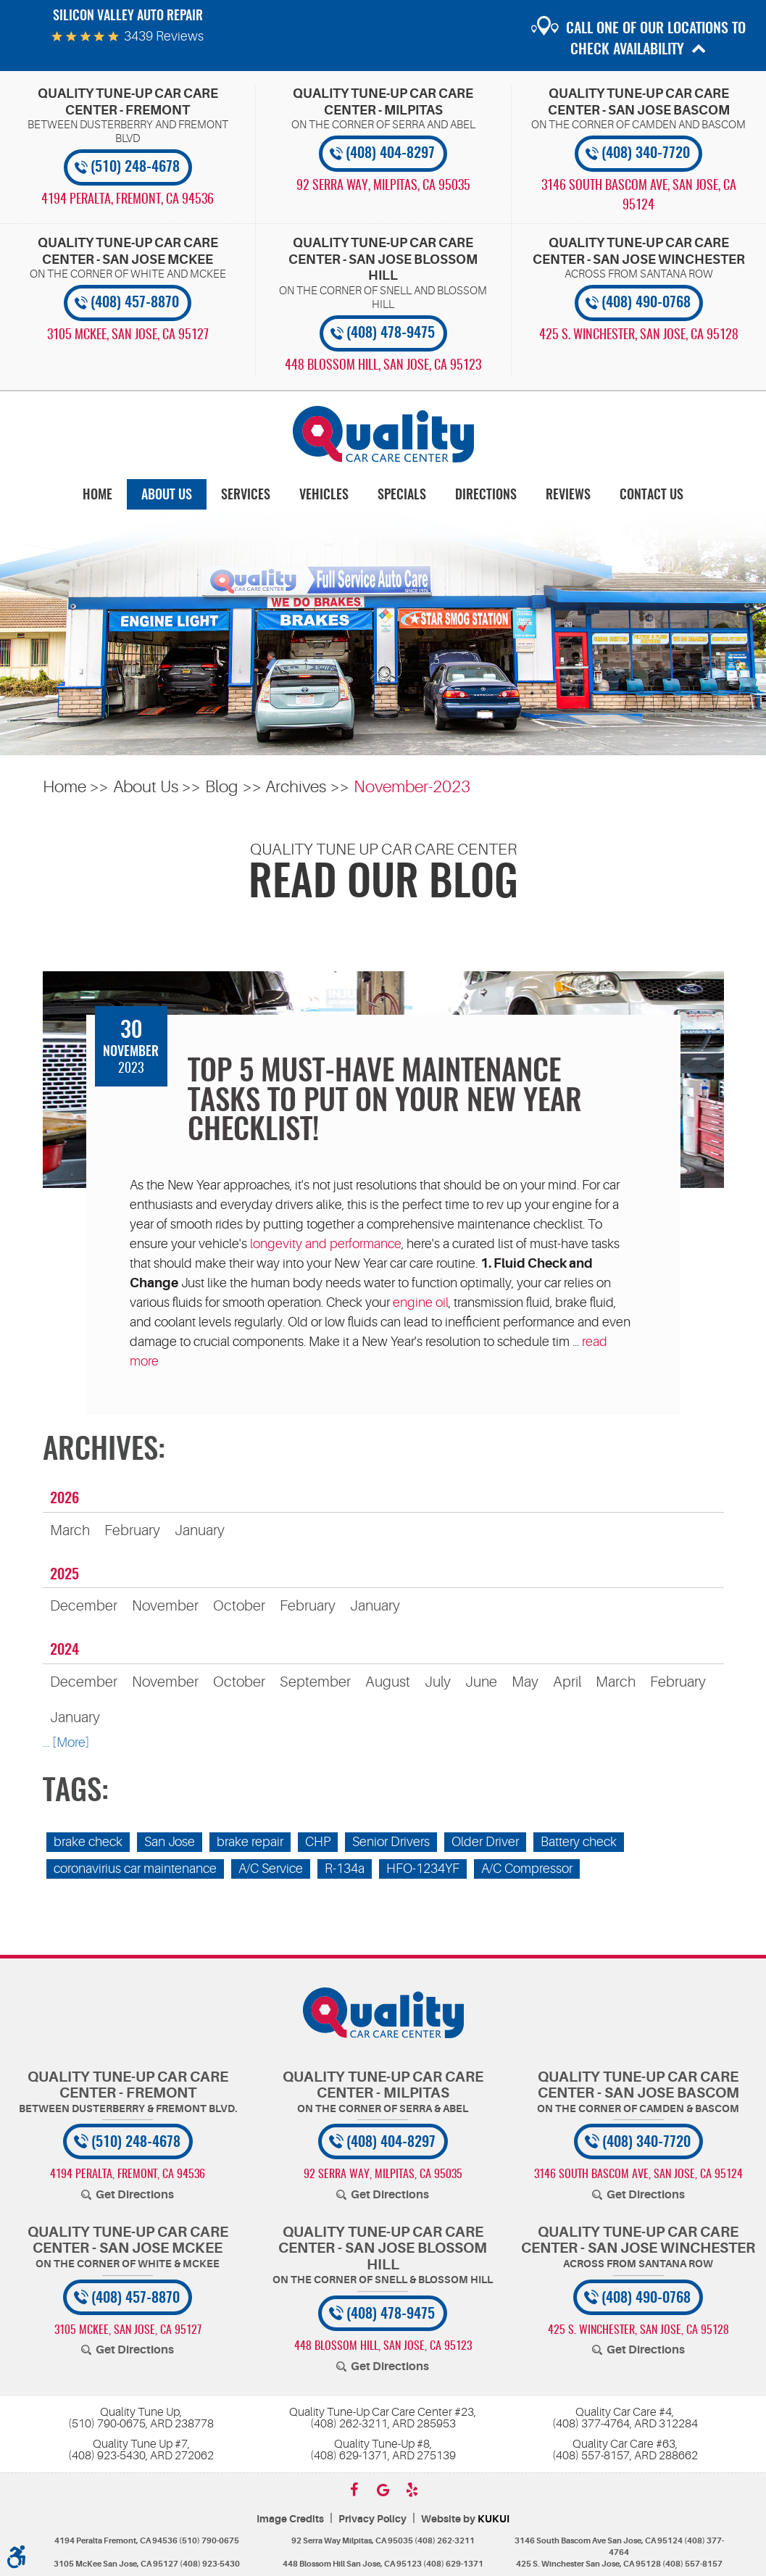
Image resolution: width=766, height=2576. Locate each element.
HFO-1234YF (422, 1868)
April (567, 1682)
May (525, 1682)
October (239, 1605)
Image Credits (290, 2519)
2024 (64, 1650)
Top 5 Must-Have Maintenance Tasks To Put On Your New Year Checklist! (385, 1102)
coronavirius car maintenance (135, 1868)
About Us (166, 495)
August (387, 1682)
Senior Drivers (391, 1842)
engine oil (421, 1302)
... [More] (66, 1742)
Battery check (579, 1842)
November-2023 (412, 787)
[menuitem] (97, 494)
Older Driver (485, 1842)
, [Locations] (127, 200)
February (132, 1530)
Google (383, 2489)
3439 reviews (164, 36)
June (481, 1682)
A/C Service (270, 1868)
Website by (465, 2519)
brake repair (250, 1842)
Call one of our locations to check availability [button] (656, 39)
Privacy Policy (372, 2519)
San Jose (169, 1842)
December (83, 1605)
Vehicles (324, 495)
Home (97, 495)
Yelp (412, 2489)
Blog (221, 787)
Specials (402, 495)
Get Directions (135, 2194)
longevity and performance (325, 1244)
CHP (317, 1842)
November (165, 1605)
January (200, 1530)
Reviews (568, 495)
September (315, 1682)
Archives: (104, 1451)
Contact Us (651, 495)
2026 (64, 1499)
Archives (295, 787)
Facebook (354, 2489)
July (438, 1682)
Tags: (76, 1792)
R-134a (345, 1868)
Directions (486, 495)
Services (245, 495)
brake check (88, 1842)
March (70, 1530)
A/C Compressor (527, 1868)
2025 (64, 1575)
